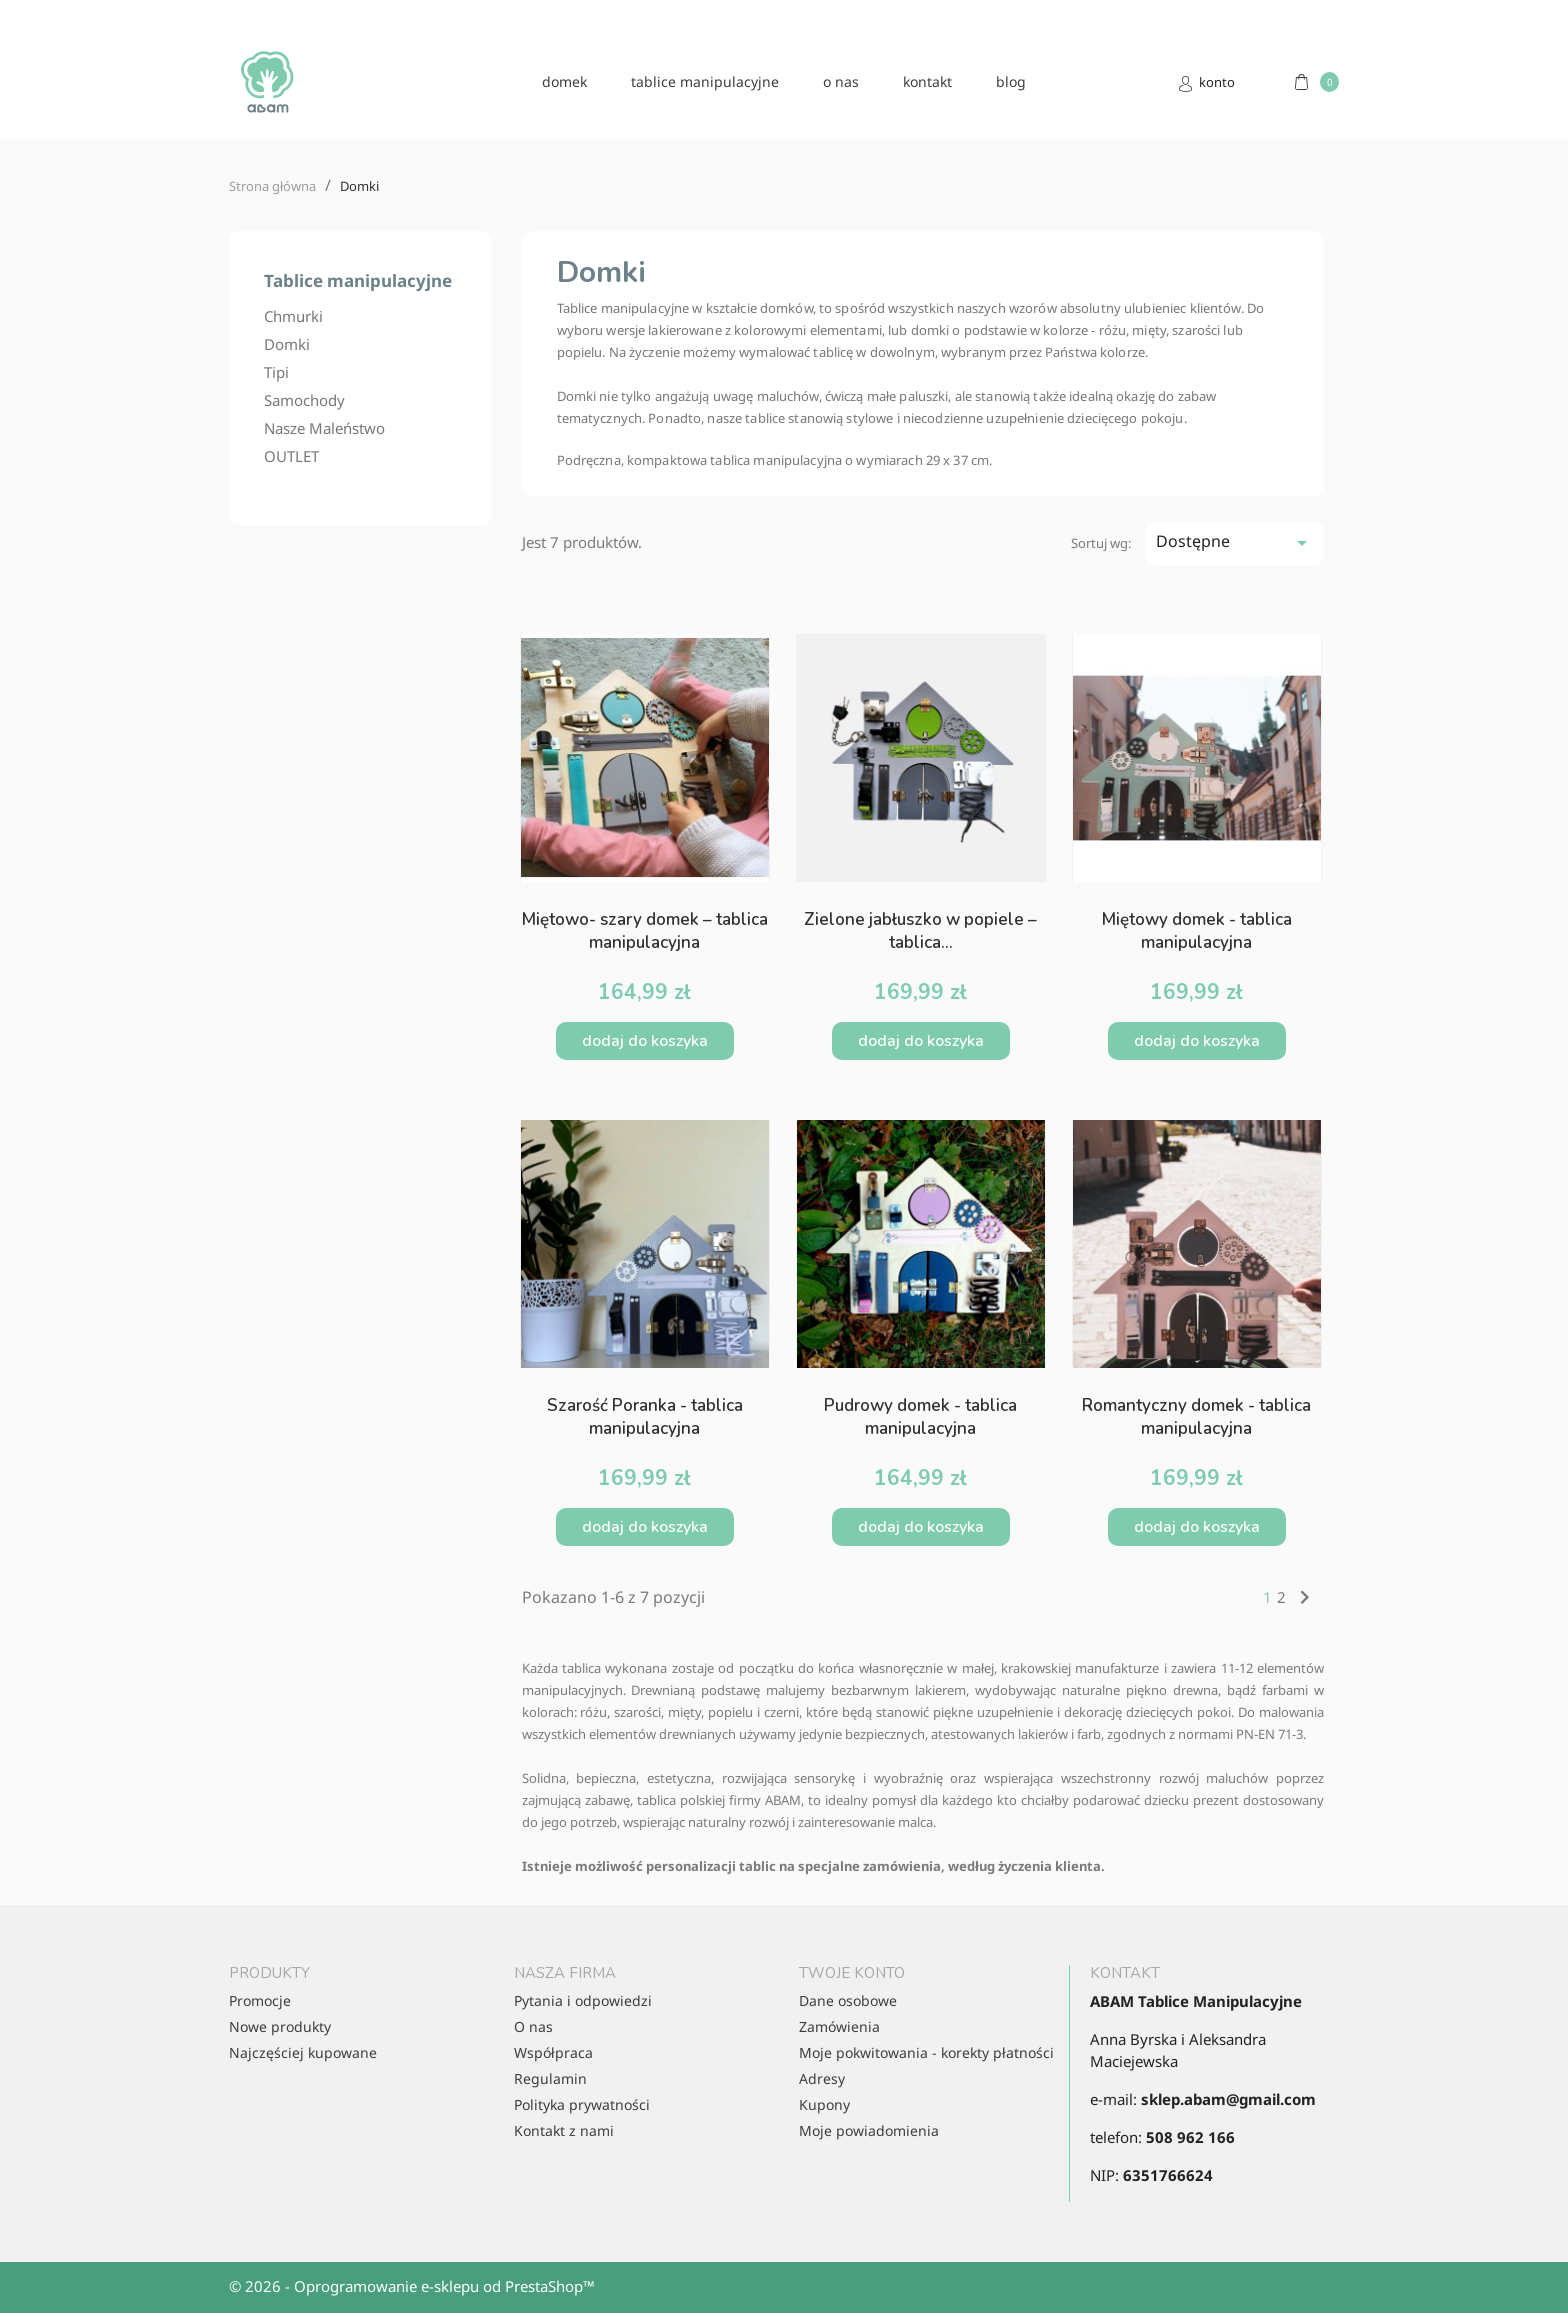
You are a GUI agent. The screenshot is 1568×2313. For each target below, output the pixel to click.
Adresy (822, 2078)
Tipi (276, 372)
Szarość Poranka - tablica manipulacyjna (645, 1417)
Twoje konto (852, 1973)
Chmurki (293, 316)
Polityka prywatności (582, 2104)
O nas (841, 81)
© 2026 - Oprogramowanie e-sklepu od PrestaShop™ (412, 2286)
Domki (287, 344)
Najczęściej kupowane (303, 2052)
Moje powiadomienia (869, 2130)
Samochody (304, 400)
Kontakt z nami (564, 2130)
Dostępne (1235, 542)
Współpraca (553, 2052)
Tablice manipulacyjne (705, 81)
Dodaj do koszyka (645, 1041)
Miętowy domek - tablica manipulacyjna (1197, 931)
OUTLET (291, 456)
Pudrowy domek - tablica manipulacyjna (920, 1417)
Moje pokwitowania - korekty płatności (926, 2052)
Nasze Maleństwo (324, 428)
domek (564, 81)
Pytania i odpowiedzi (583, 2000)
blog (1011, 81)
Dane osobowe (848, 2000)
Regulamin (550, 2078)
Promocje (260, 2000)
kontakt (927, 81)
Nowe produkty (280, 2026)
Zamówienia (839, 2026)
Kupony (824, 2104)
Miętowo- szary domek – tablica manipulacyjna (645, 931)
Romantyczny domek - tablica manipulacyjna (1196, 1417)
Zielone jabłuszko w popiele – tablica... (920, 931)
